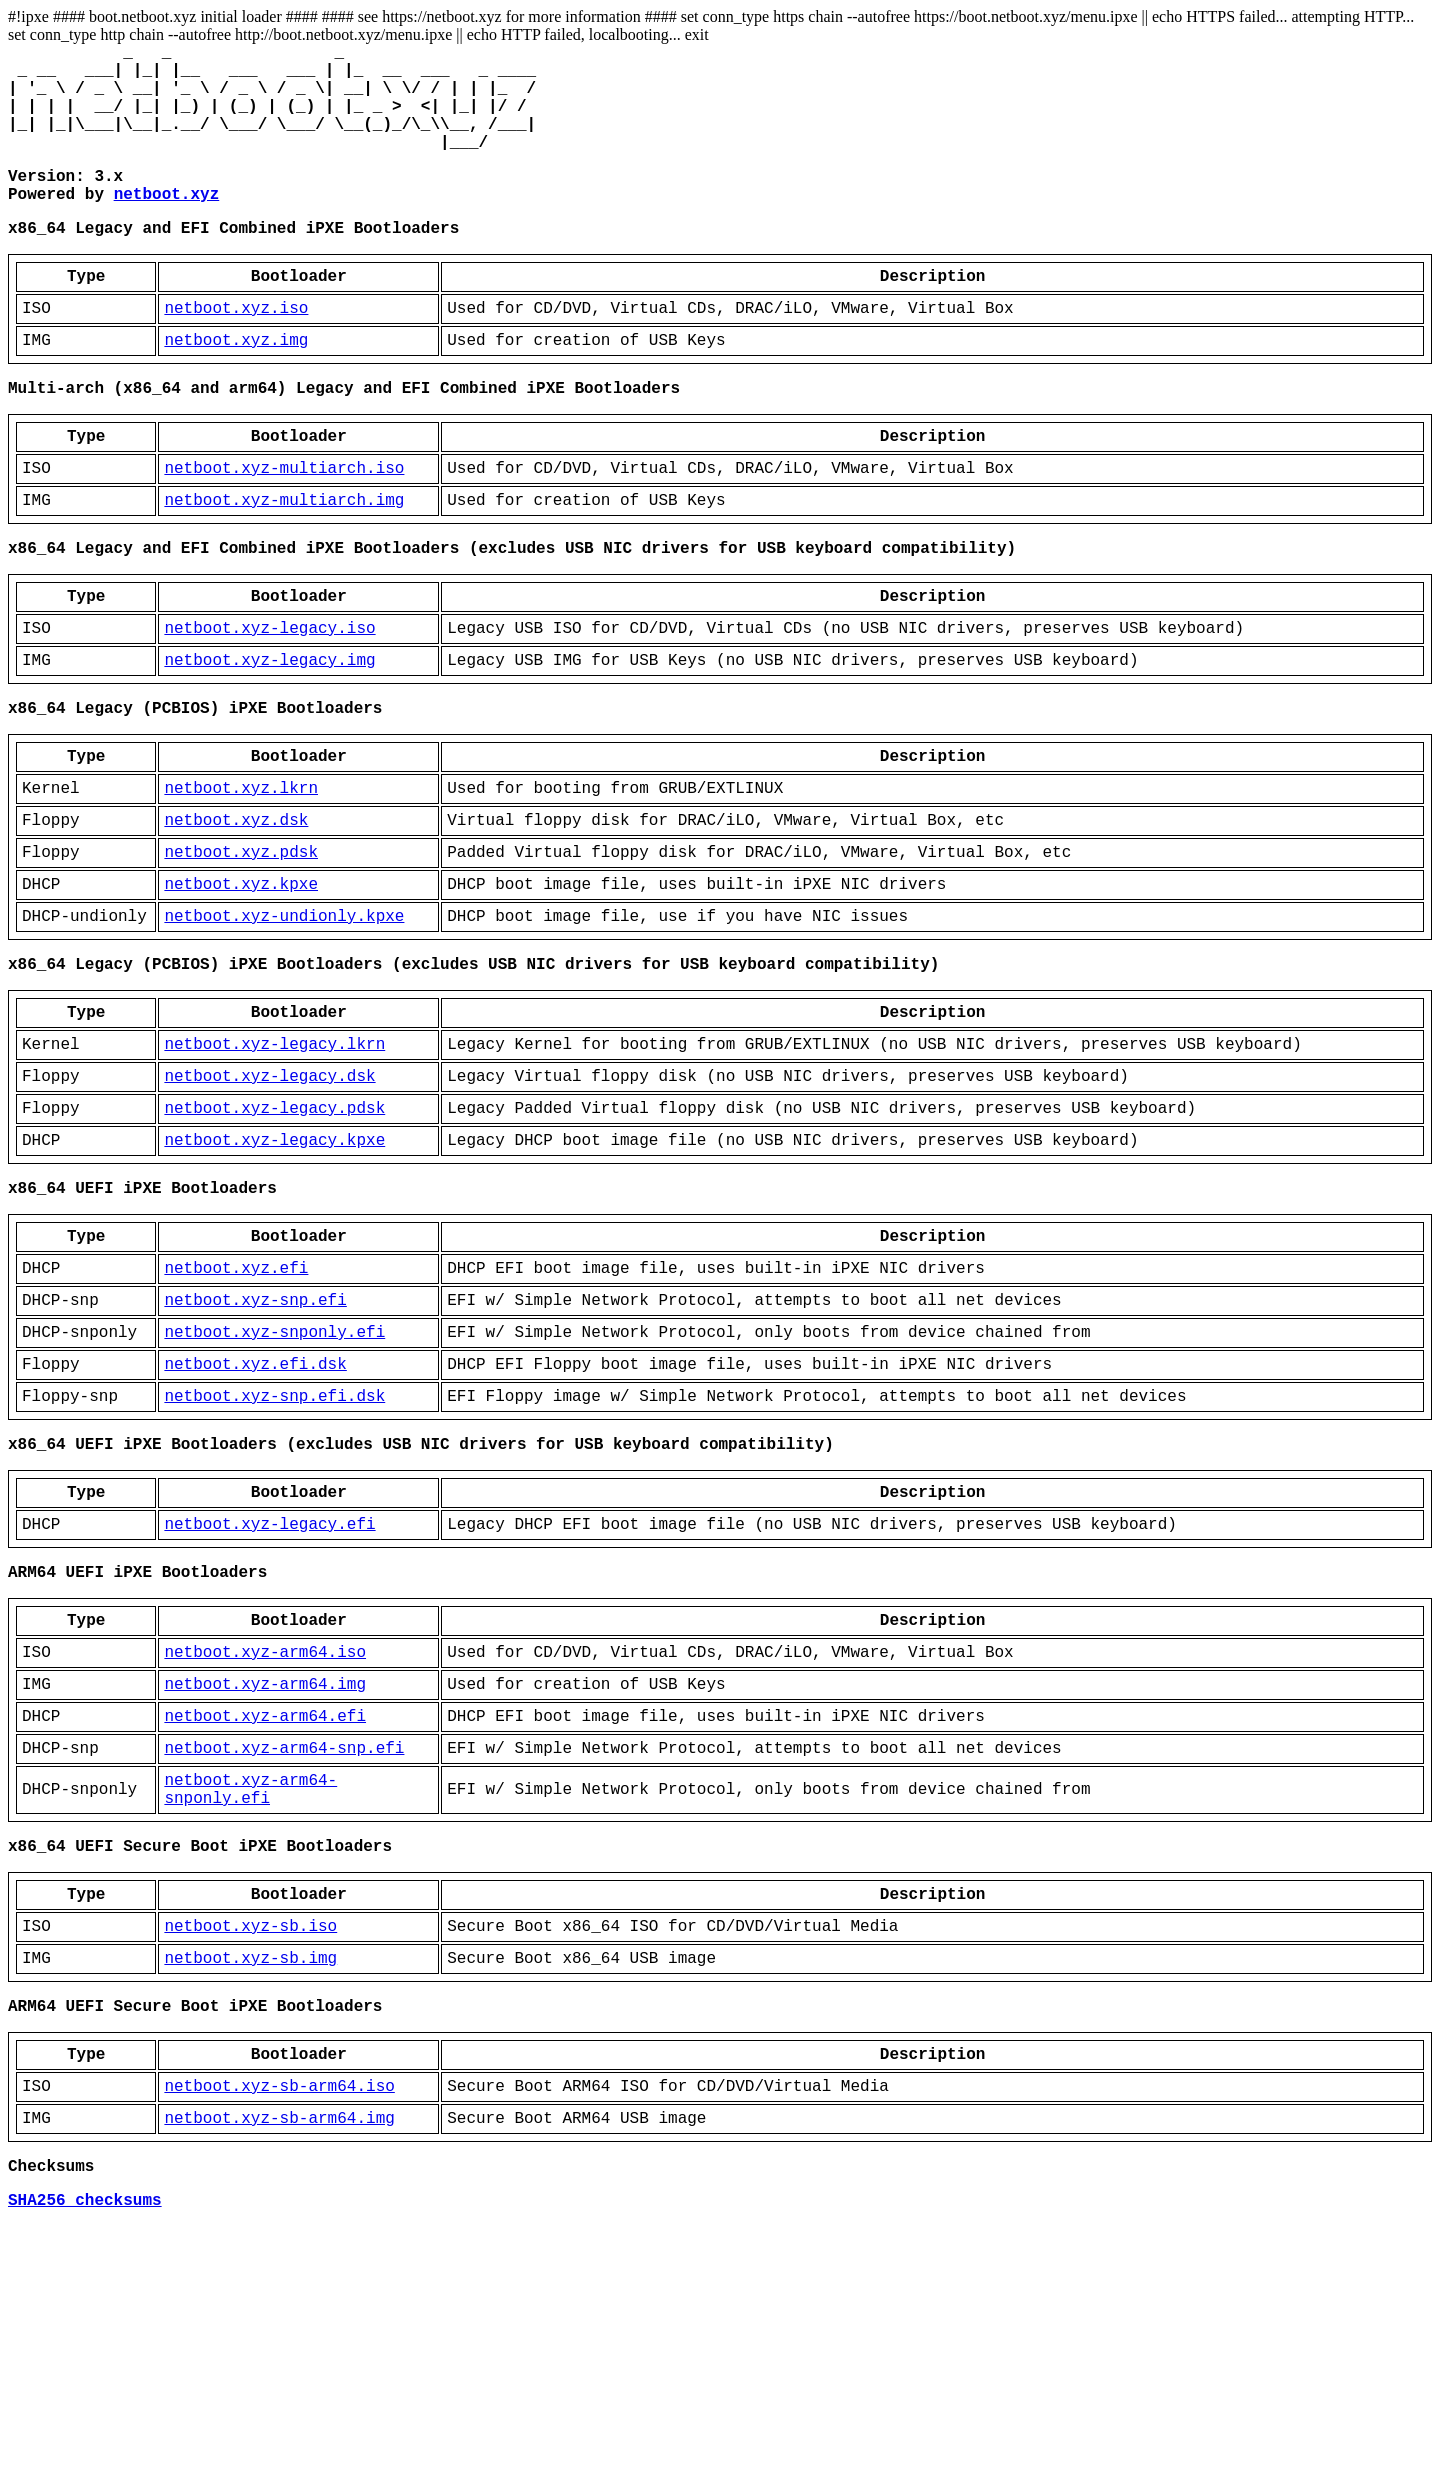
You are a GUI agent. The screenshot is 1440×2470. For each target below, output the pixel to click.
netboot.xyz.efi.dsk (255, 1519)
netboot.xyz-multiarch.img (284, 563)
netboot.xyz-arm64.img (265, 1871)
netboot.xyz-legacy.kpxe (274, 1271)
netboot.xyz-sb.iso (250, 2141)
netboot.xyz (167, 225)
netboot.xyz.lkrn (241, 879)
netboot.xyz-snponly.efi (274, 1483)
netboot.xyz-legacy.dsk (269, 1199)
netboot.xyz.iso (236, 351)
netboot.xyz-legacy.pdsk (274, 1235)
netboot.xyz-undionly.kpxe (284, 1023)
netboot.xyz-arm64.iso (265, 1835)
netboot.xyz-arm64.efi (265, 1907)
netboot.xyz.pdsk (241, 951)
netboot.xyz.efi (236, 1411)
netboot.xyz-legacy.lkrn (274, 1163)
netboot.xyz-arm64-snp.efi (284, 1943)
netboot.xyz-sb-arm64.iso (279, 2317)
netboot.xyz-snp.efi (255, 1447)
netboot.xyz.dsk (236, 915)
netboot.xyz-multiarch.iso (284, 527)
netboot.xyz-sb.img (250, 2177)
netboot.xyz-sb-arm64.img (279, 2353)
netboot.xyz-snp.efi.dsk (274, 1555)
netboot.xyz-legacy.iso (269, 703)
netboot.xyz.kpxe (241, 987)
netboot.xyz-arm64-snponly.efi (250, 1990)
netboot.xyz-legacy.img (269, 739)
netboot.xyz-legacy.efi (269, 1695)
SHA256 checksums (85, 2443)
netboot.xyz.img (236, 387)
